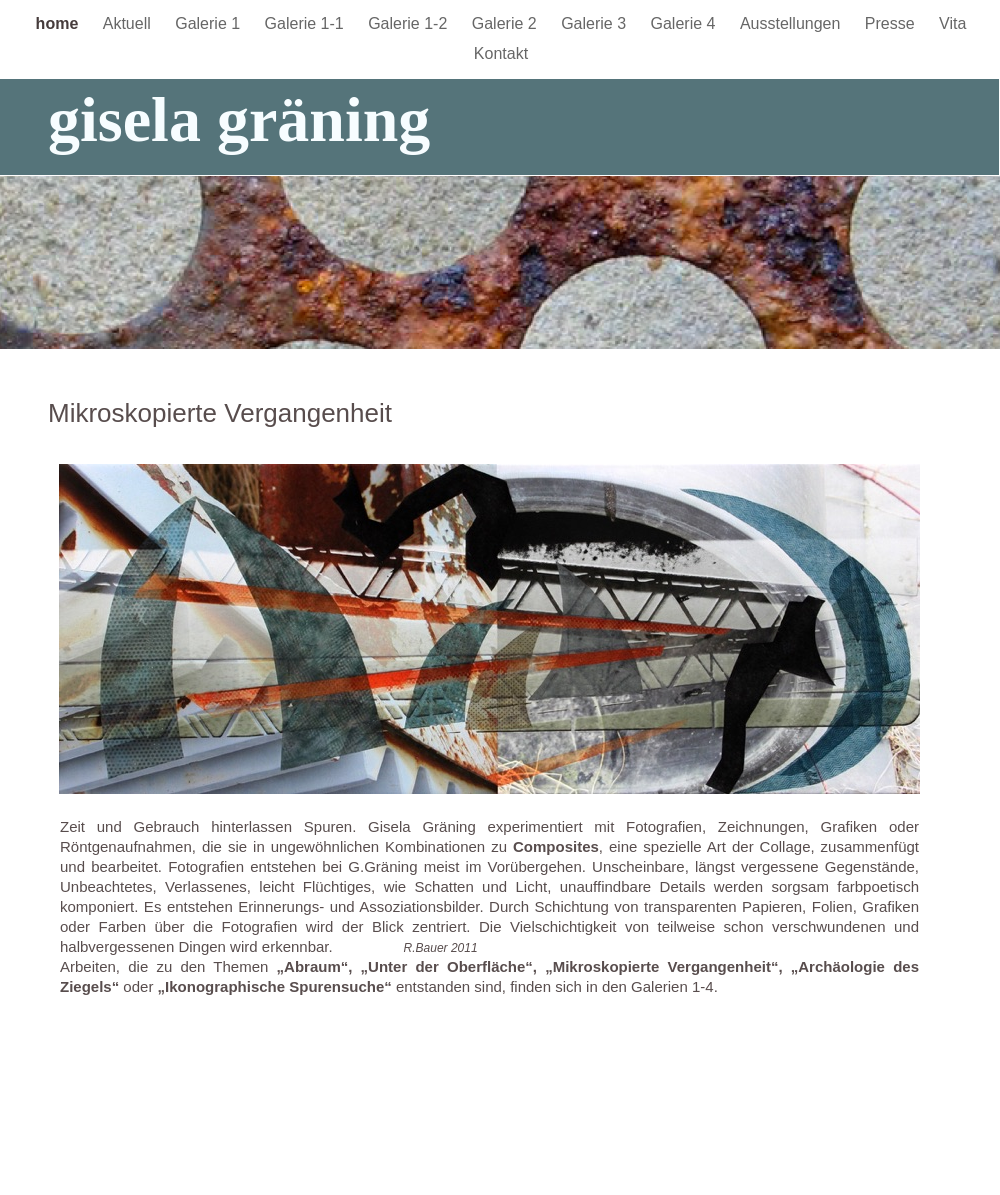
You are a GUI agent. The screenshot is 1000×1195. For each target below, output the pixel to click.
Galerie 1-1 (307, 23)
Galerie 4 (685, 23)
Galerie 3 (595, 23)
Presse (892, 23)
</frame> (937, 65)
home (59, 23)
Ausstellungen (792, 23)
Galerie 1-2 (410, 23)
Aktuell (129, 23)
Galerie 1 (209, 23)
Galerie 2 (506, 23)
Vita (952, 23)
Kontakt (501, 53)
